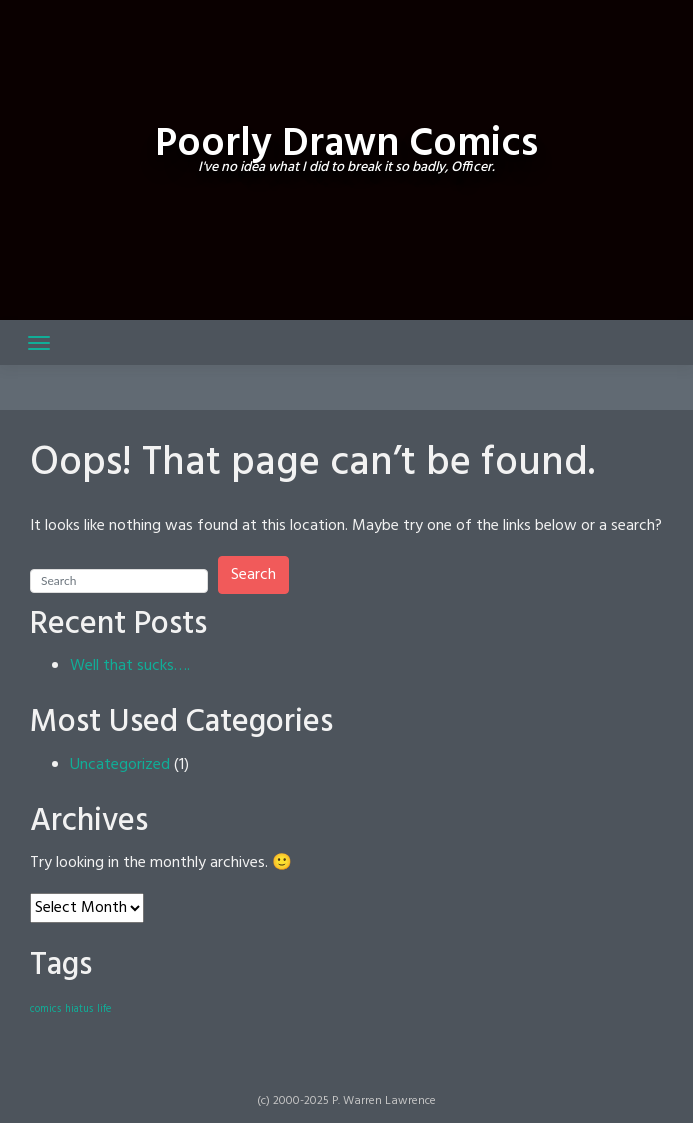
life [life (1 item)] (104, 1009)
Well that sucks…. (130, 666)
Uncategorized (120, 765)
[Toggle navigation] (39, 343)
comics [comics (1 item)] (45, 1009)
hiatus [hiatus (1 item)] (79, 1009)
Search (253, 575)
